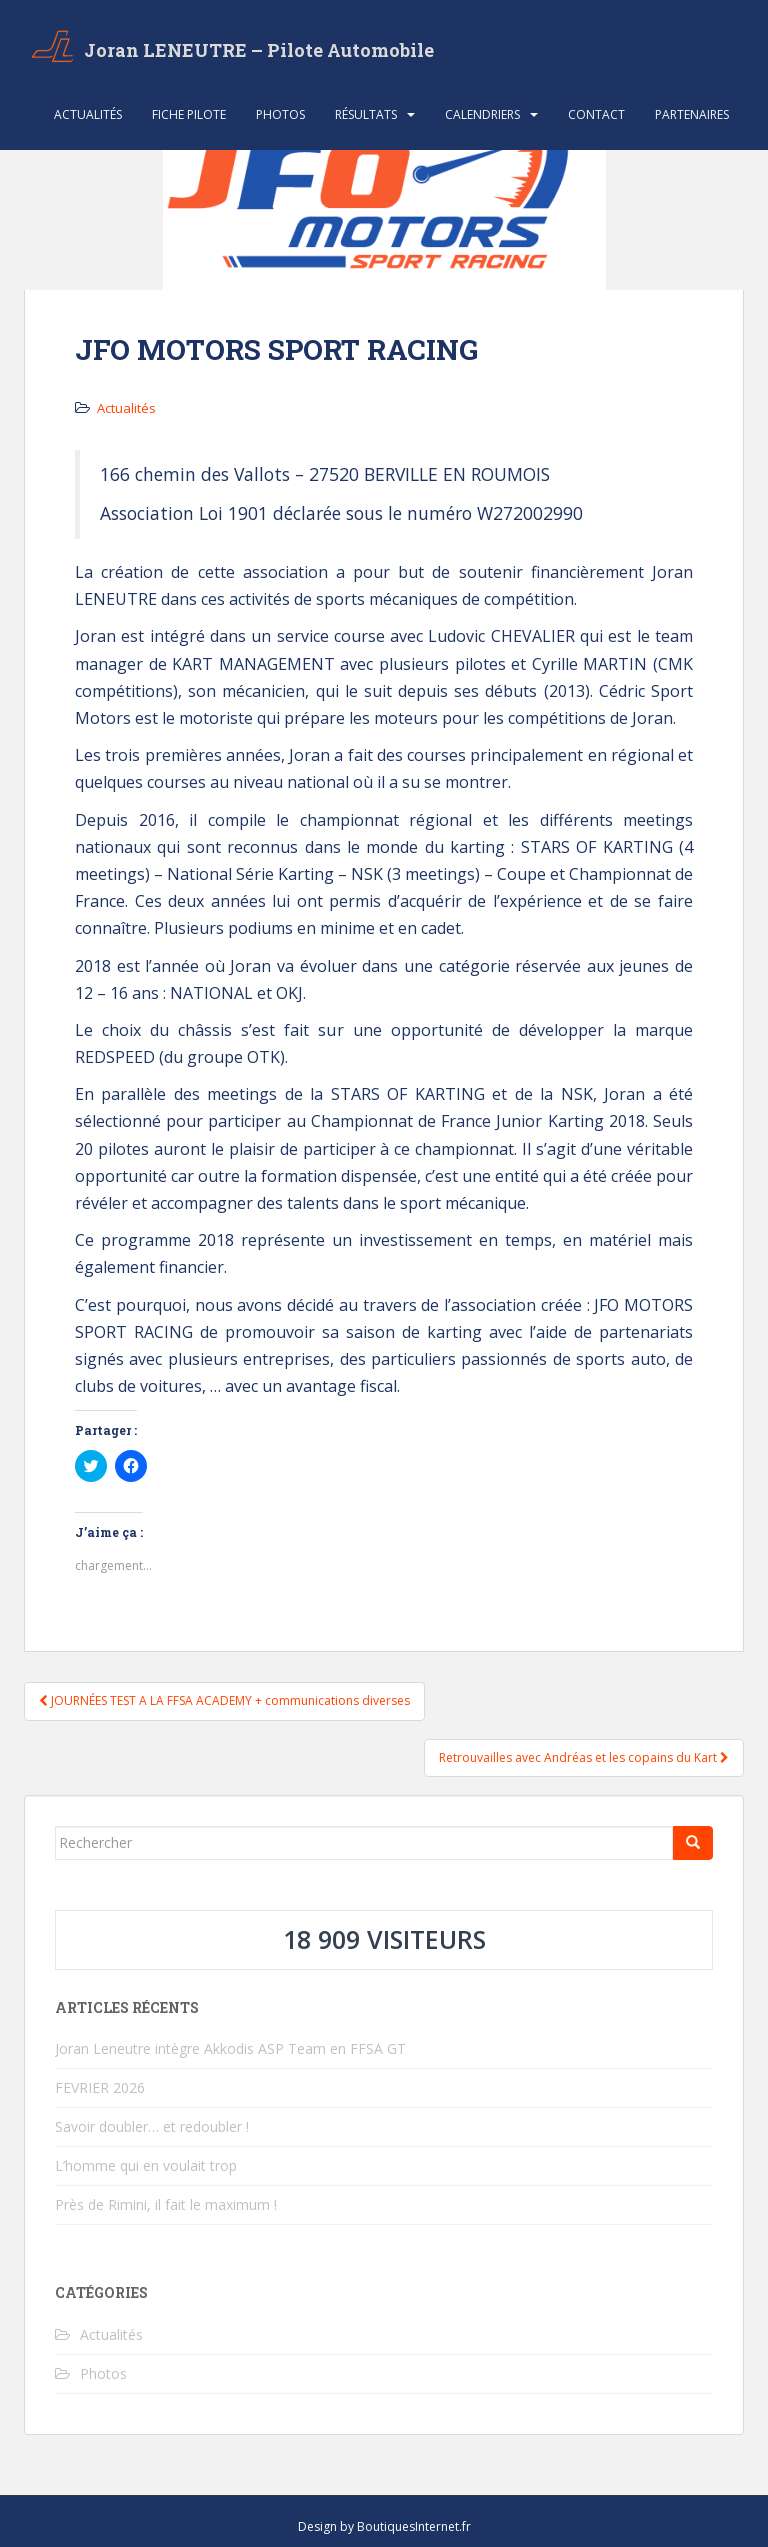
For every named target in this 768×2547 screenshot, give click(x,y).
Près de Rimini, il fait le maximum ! (166, 2204)
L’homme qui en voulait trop (146, 2165)
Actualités (88, 114)
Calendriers (482, 114)
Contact (596, 114)
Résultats (366, 114)
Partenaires (692, 114)
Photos (280, 114)
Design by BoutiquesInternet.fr (384, 2526)
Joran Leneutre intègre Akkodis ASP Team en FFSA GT (230, 2048)
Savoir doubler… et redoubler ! (152, 2126)
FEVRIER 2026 (100, 2087)
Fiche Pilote (189, 114)
